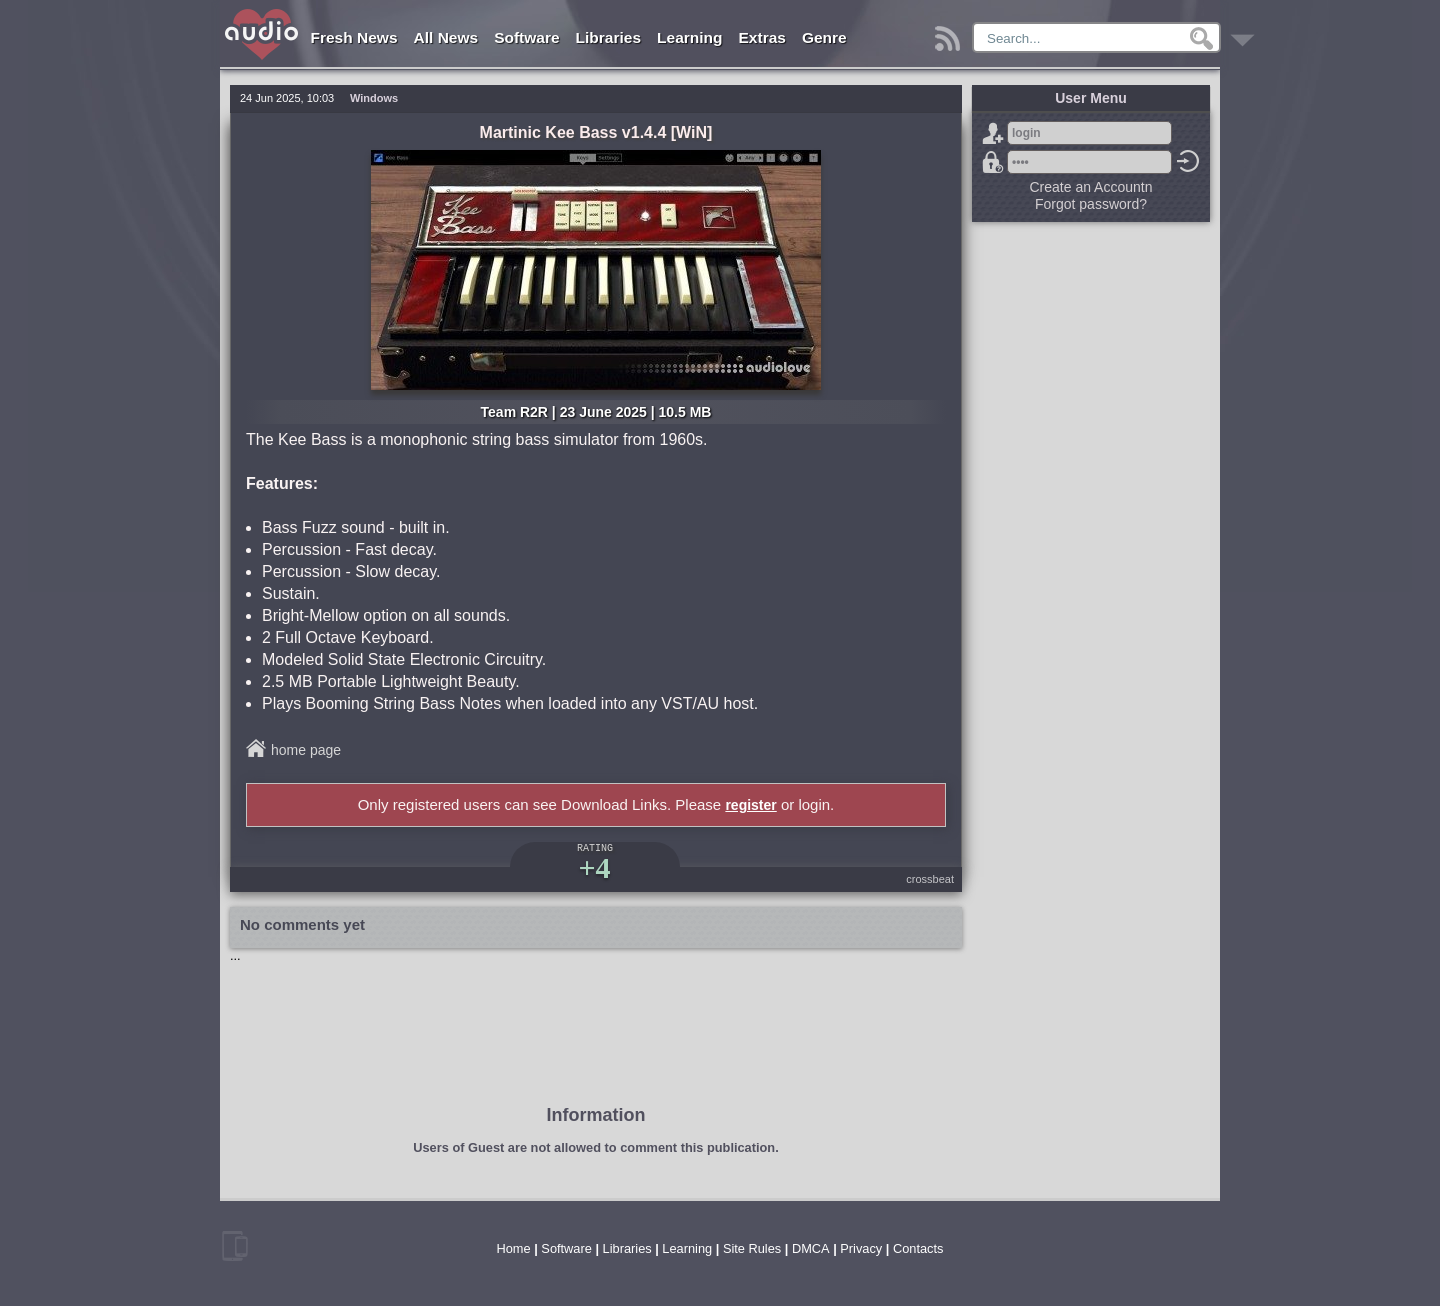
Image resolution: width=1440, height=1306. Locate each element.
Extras (762, 37)
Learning (689, 37)
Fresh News (354, 37)
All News (446, 37)
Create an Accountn (1091, 187)
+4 (594, 867)
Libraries (608, 37)
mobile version (235, 1246)
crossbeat (930, 879)
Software (526, 37)
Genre (824, 37)
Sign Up (993, 133)
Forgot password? (993, 162)
